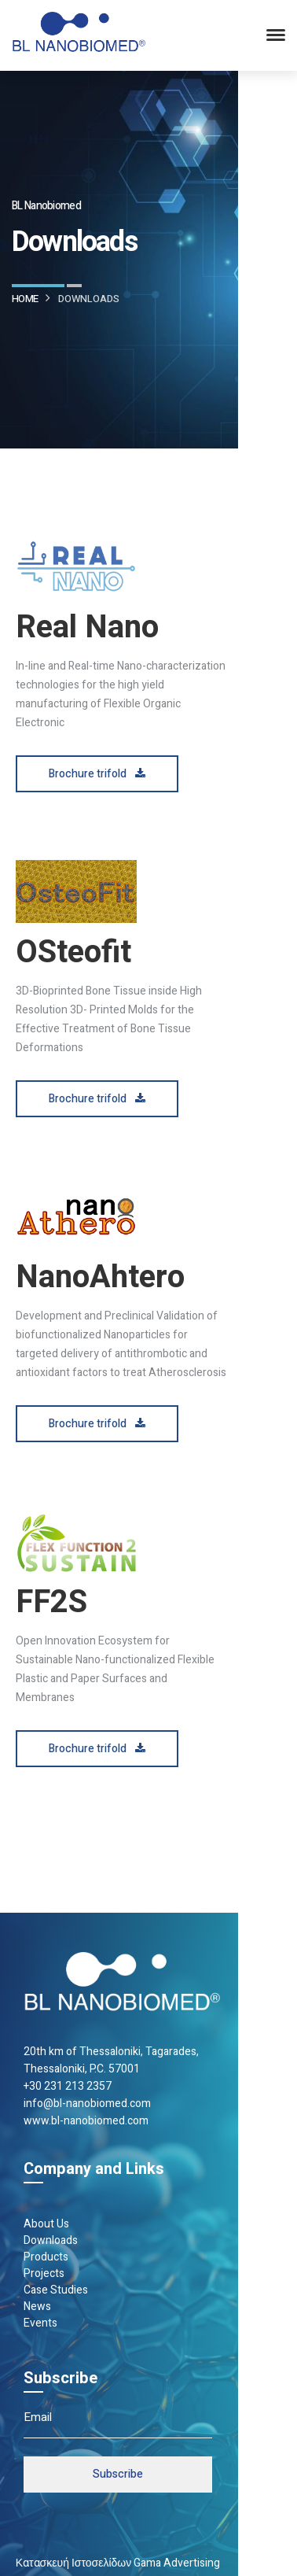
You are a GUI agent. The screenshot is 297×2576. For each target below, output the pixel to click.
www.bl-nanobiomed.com (86, 2121)
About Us (46, 2224)
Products (46, 2257)
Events (40, 2323)
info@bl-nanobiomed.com (87, 2103)
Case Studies (56, 2290)
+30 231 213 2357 (68, 2086)
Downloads (51, 2240)
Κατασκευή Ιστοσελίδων (74, 2563)
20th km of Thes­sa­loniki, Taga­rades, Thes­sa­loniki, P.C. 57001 (111, 2060)
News (37, 2306)
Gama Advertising (177, 2563)
